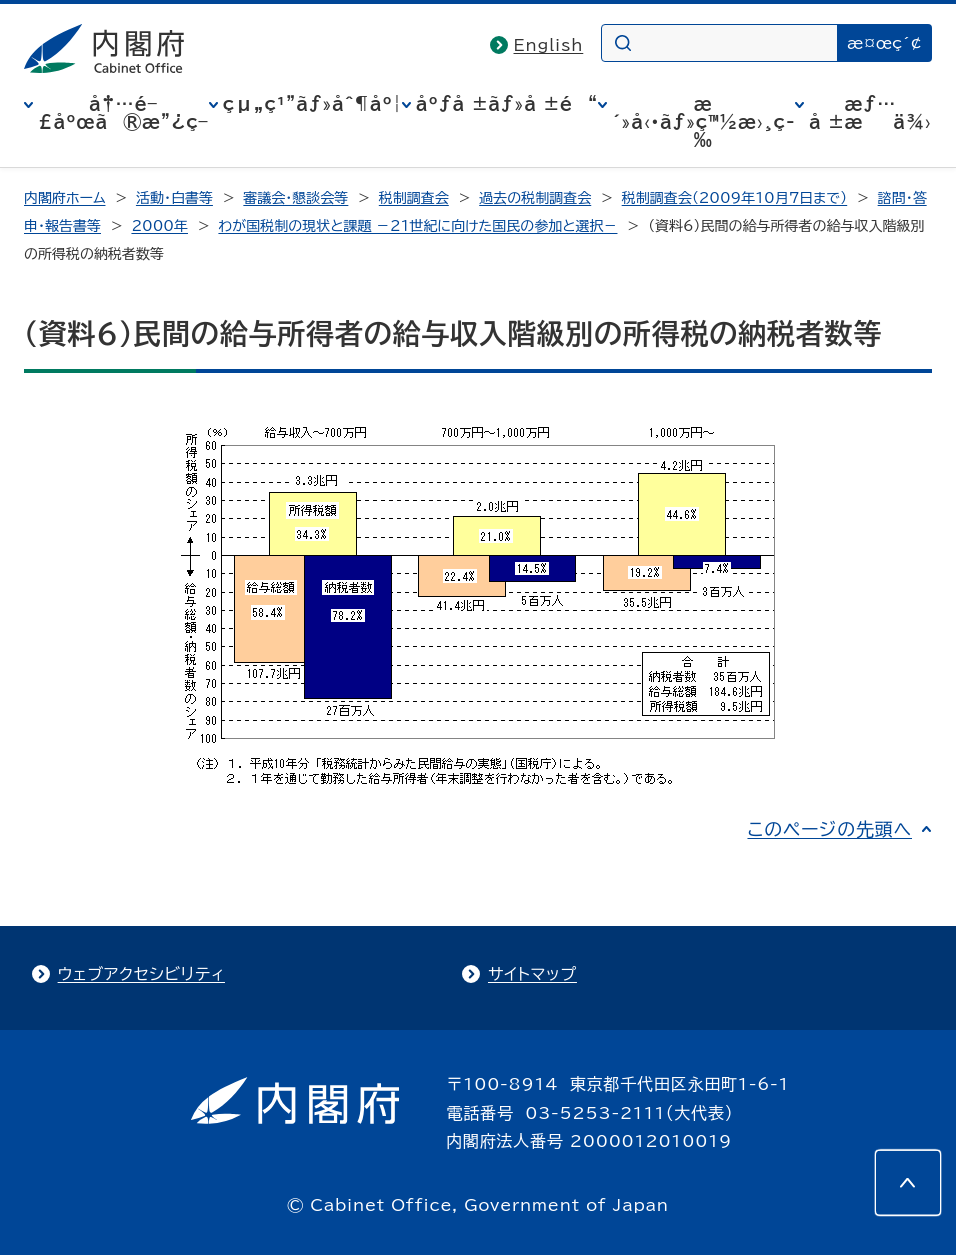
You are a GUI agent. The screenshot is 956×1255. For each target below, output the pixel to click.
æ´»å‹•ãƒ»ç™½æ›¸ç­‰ (703, 122)
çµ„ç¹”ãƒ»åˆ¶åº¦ (312, 104)
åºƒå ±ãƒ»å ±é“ (507, 104)
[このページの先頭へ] (908, 1183)
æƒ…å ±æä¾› (870, 113)
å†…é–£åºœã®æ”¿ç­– (123, 113)
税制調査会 (414, 198)
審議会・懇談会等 (295, 198)
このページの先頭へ (829, 829)
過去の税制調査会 (535, 198)
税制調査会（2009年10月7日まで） (735, 198)
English (549, 45)
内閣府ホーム (64, 198)
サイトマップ (532, 974)
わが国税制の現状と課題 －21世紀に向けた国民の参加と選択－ (417, 226)
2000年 (159, 226)
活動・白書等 (174, 198)
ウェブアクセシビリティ (141, 974)
